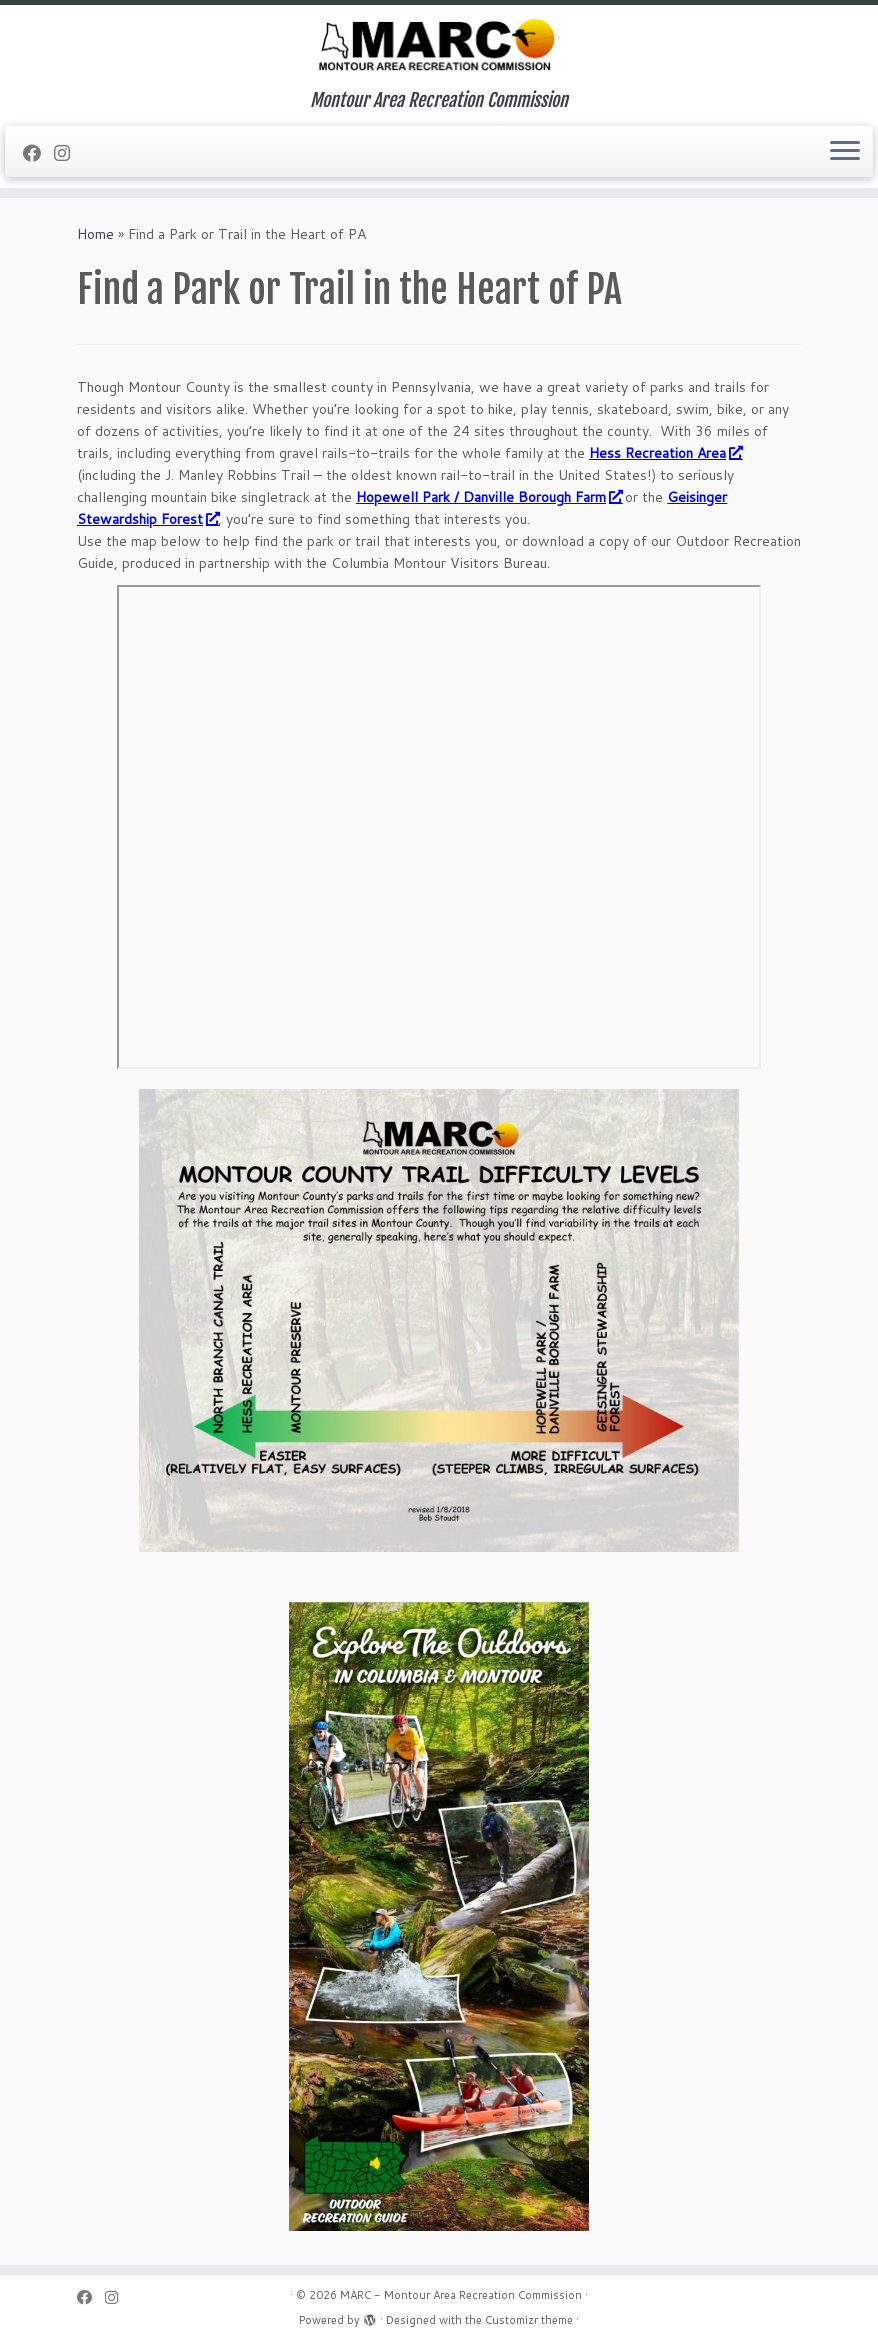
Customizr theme (529, 2320)
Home (95, 234)
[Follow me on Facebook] (38, 153)
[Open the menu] (845, 152)
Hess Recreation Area (665, 453)
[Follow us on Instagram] (68, 153)
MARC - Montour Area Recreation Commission (461, 2295)
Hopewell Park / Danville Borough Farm (488, 497)
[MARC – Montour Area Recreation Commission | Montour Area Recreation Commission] (439, 47)
